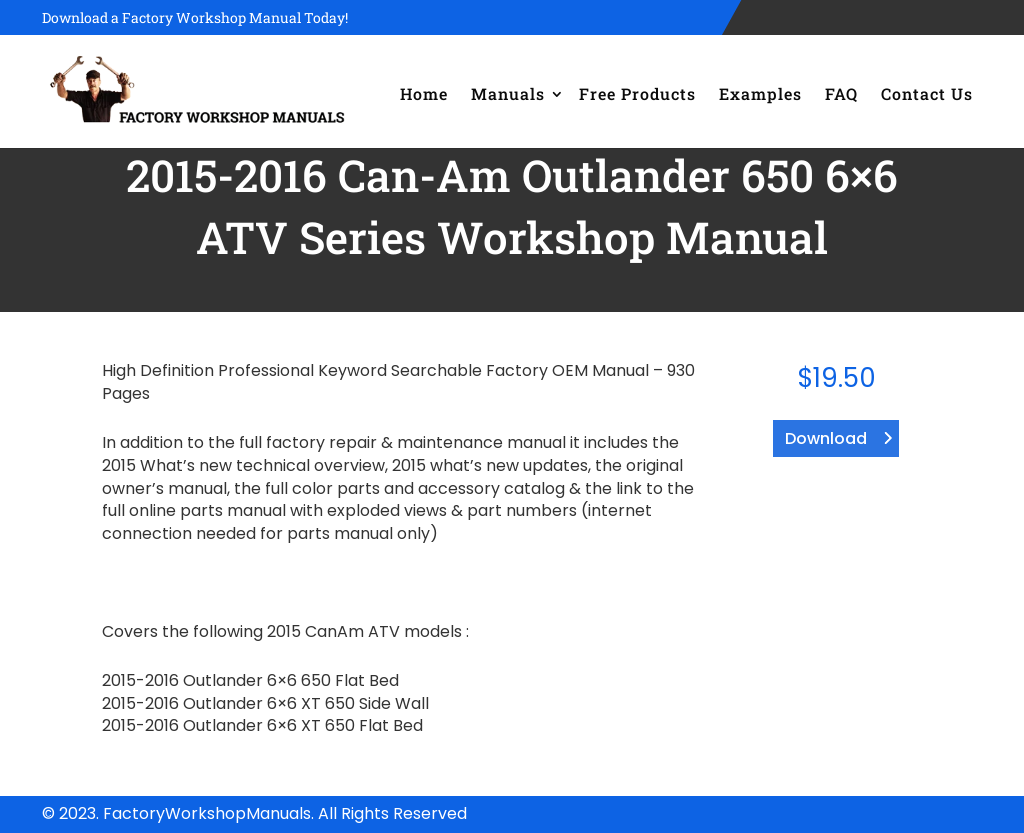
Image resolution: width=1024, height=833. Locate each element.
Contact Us (927, 93)
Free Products (637, 93)
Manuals (508, 93)
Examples (760, 93)
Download (826, 438)
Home (424, 93)
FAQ (841, 93)
